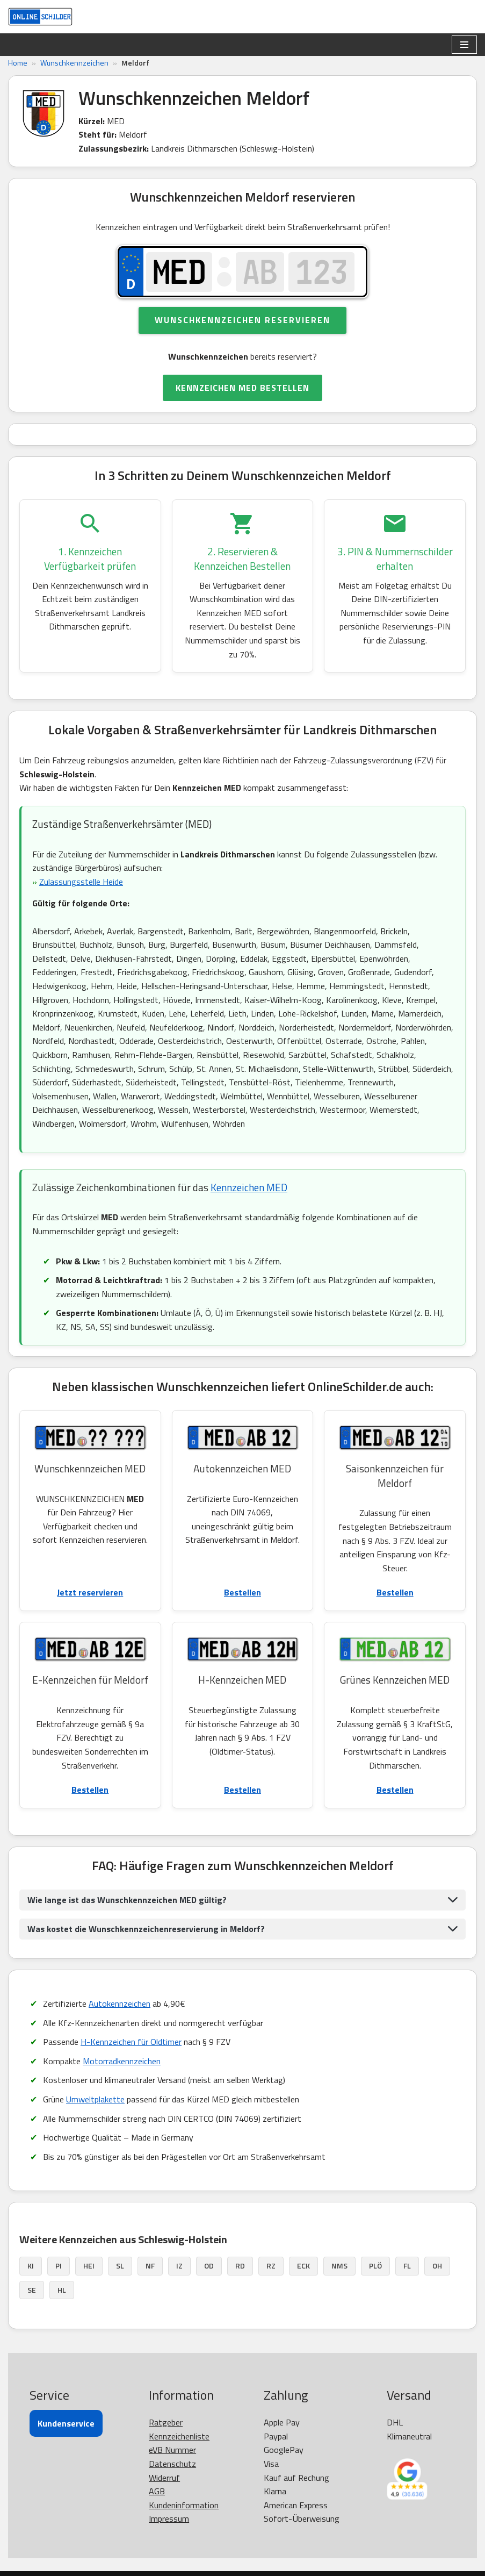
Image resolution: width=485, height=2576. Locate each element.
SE (31, 2289)
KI (30, 2265)
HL (61, 2289)
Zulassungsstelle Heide (81, 881)
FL (407, 2265)
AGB (157, 2491)
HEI (89, 2265)
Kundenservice (66, 2423)
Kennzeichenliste (179, 2436)
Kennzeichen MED (249, 1187)
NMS (339, 2265)
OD (209, 2265)
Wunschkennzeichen (74, 62)
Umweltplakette (95, 2099)
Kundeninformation (184, 2505)
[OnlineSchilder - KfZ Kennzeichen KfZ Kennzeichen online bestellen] (40, 17)
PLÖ (375, 2265)
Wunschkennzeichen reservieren (242, 319)
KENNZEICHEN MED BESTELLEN (242, 387)
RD (240, 2265)
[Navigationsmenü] (464, 44)
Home (17, 62)
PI (58, 2265)
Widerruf (164, 2477)
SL (120, 2265)
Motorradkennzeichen (122, 2061)
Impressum (169, 2518)
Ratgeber (166, 2422)
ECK (303, 2265)
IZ (179, 2265)
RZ (271, 2265)
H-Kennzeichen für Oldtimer (131, 2041)
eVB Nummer (172, 2449)
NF (150, 2265)
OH (437, 2265)
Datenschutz (172, 2463)
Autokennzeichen (119, 2003)
